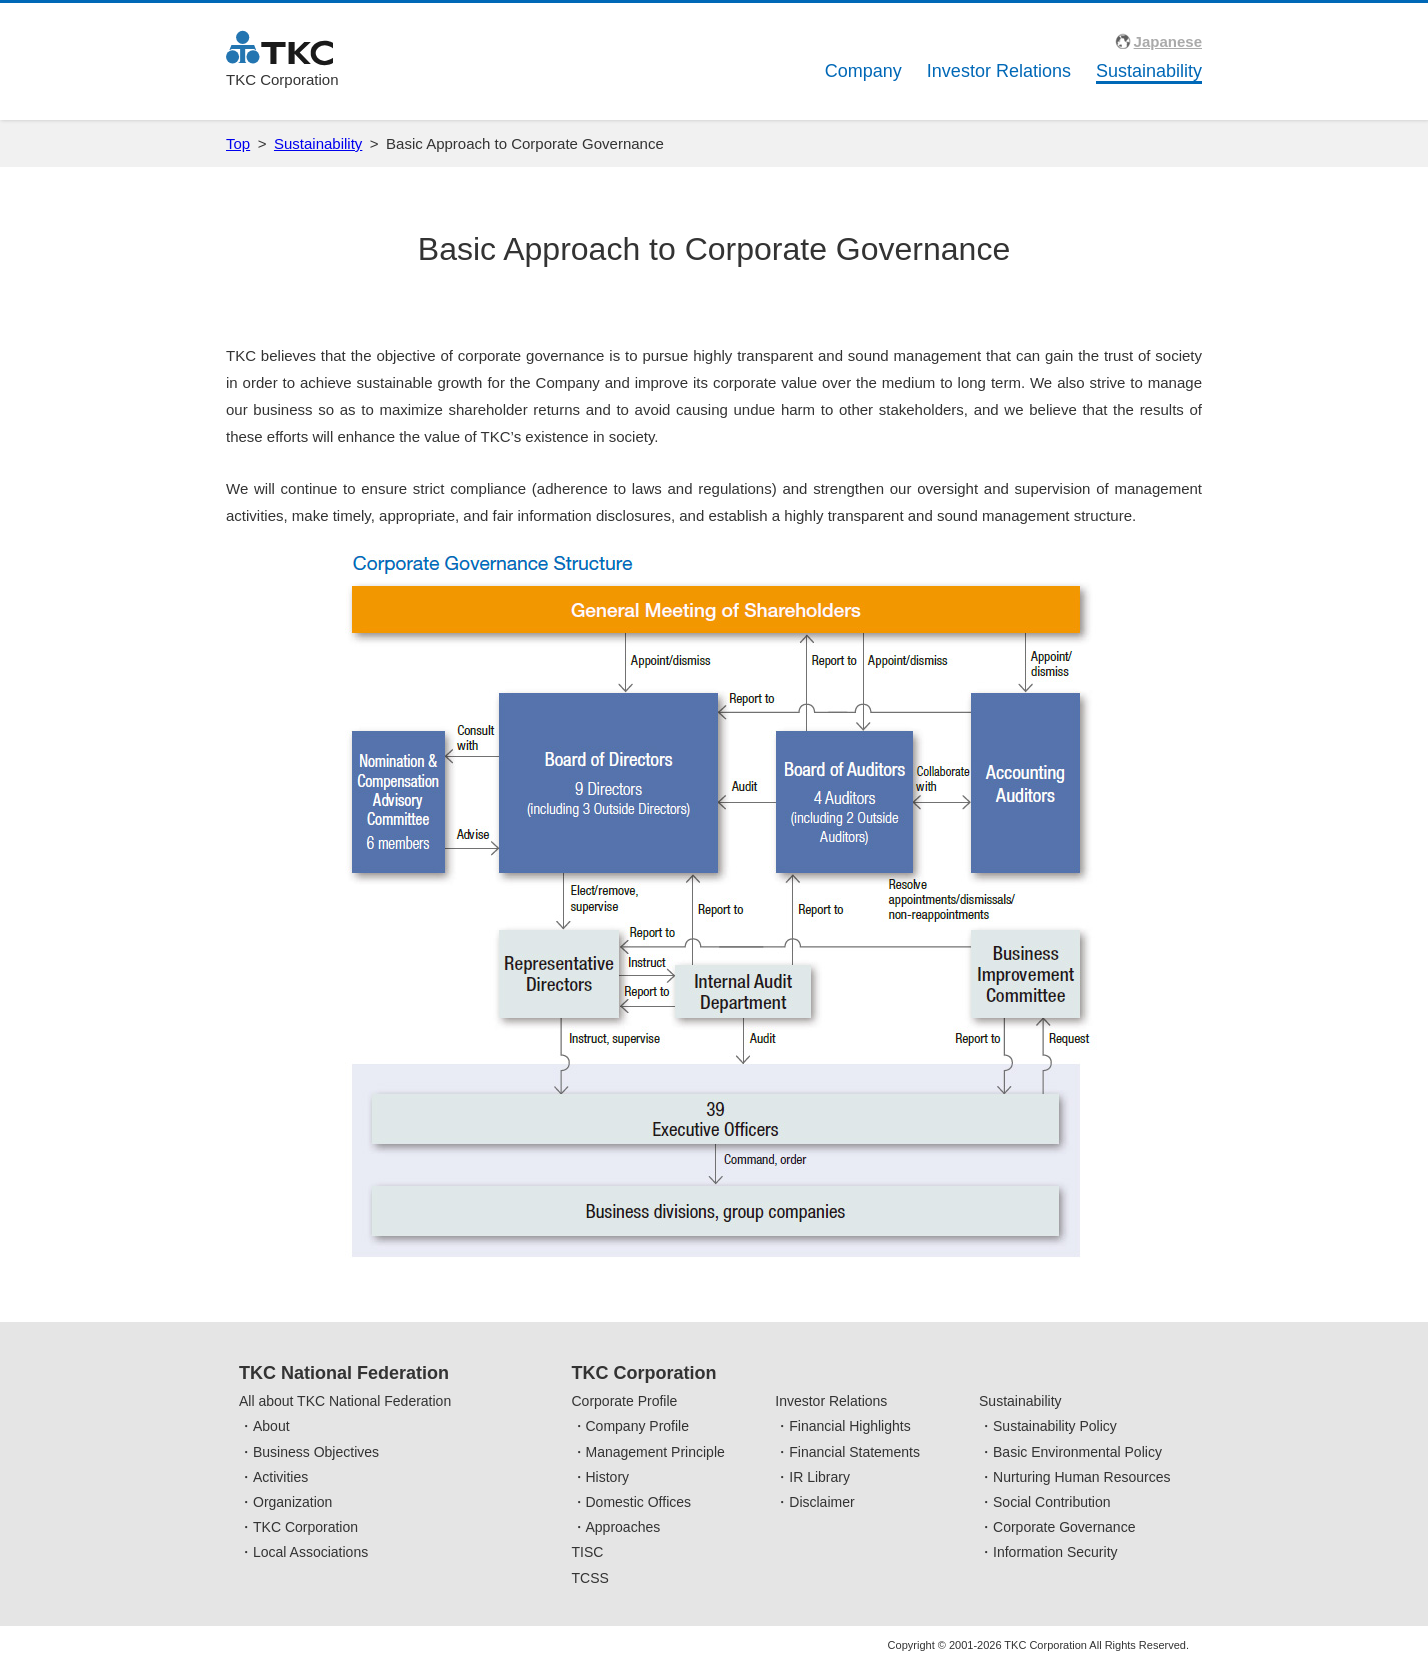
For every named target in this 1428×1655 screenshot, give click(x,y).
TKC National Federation (344, 1373)
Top (238, 143)
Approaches (623, 1527)
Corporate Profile (625, 1401)
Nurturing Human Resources (1081, 1477)
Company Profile (638, 1426)
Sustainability (1149, 71)
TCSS (590, 1578)
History (608, 1477)
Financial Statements (854, 1452)
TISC (588, 1552)
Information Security (1055, 1552)
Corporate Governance (1064, 1527)
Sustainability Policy (1055, 1426)
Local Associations (310, 1552)
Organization (292, 1502)
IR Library (819, 1477)
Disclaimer (821, 1502)
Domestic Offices (639, 1502)
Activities (280, 1477)
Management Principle (655, 1452)
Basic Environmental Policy (1077, 1452)
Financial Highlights (849, 1426)
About (271, 1426)
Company (863, 71)
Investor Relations (999, 71)
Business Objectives (316, 1452)
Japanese (1168, 41)
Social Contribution (1052, 1502)
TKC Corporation (305, 1527)
